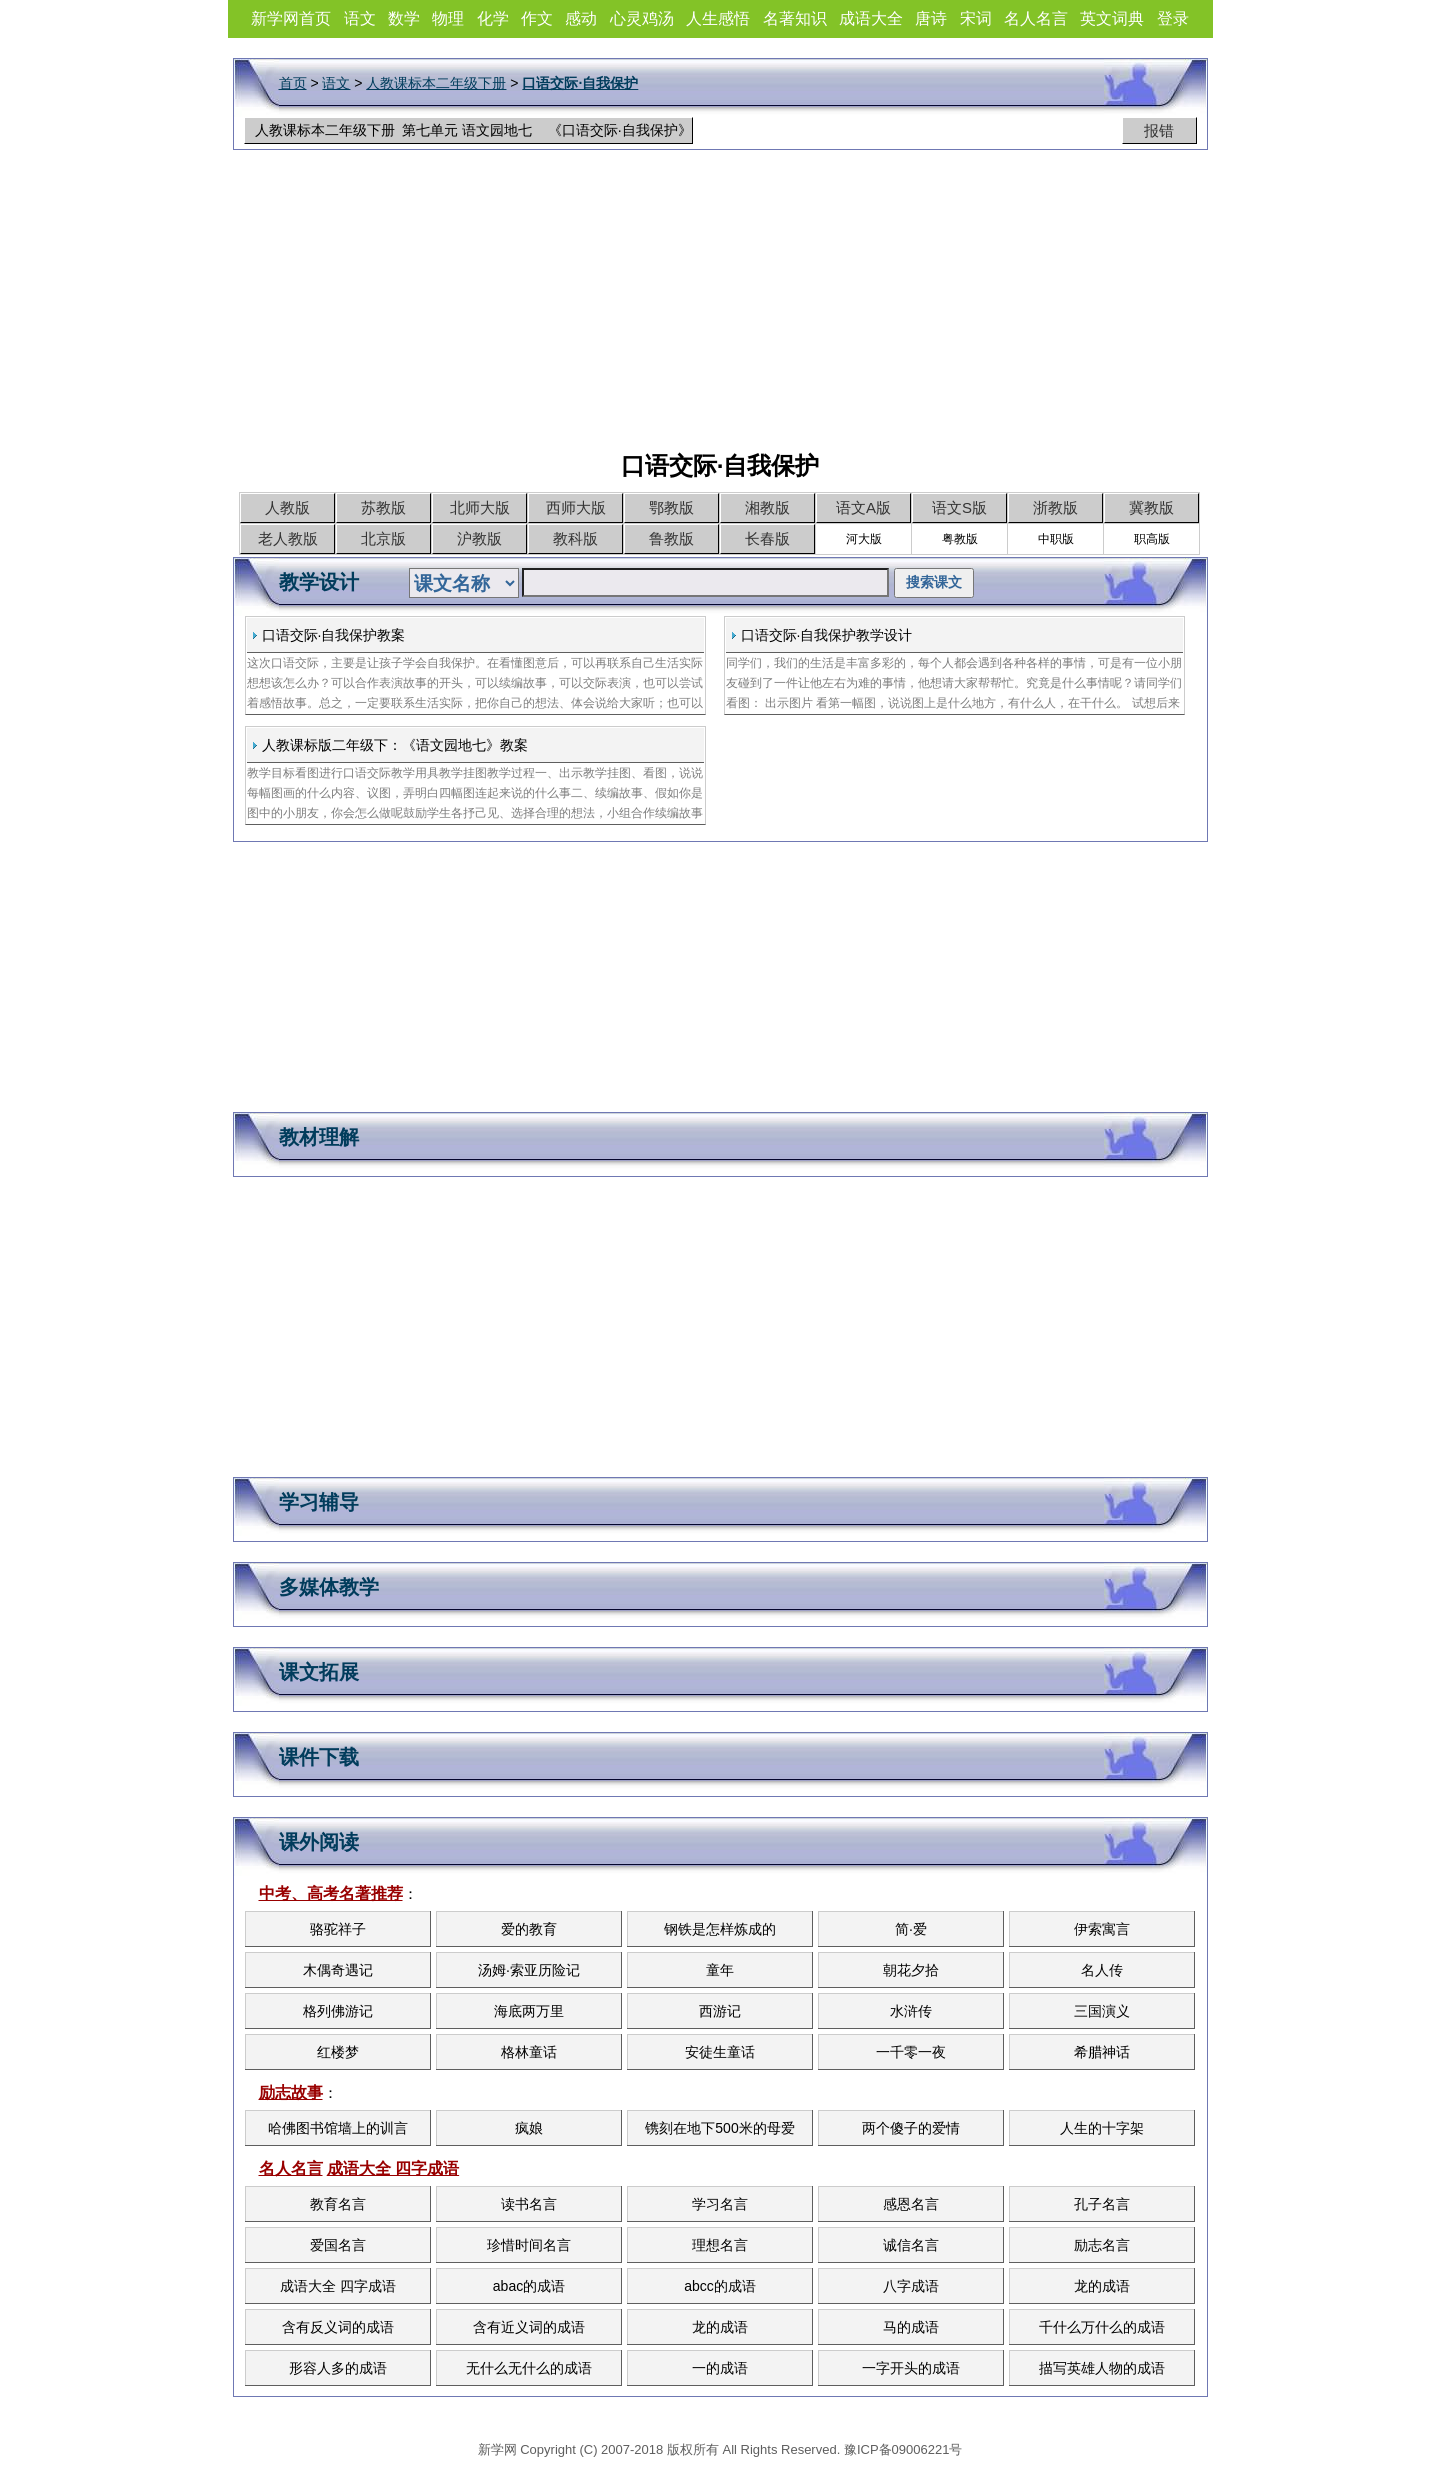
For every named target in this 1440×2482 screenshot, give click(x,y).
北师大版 (480, 507)
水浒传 (911, 2011)
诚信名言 (911, 2245)
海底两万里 (529, 2011)
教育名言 (338, 2204)
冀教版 (1151, 507)
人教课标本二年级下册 (436, 83)
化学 (493, 18)
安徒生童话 (720, 2052)
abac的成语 (529, 2286)
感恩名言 (911, 2204)
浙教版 (1055, 507)
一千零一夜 (911, 2052)
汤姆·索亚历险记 (529, 1970)
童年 (720, 1970)
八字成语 (911, 2286)
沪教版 (479, 538)
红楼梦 (338, 2052)
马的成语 (911, 2327)
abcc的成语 (720, 2286)
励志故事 (291, 2092)
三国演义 (1102, 2011)
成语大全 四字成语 (393, 2168)
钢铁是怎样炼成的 (720, 1929)
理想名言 (720, 2245)
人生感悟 (718, 18)
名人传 (1102, 1970)
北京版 (383, 538)
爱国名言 (338, 2245)
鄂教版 (671, 507)
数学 (404, 18)
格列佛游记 (338, 2011)
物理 (448, 18)
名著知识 (795, 18)
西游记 (720, 2011)
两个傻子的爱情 (911, 2128)
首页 (293, 83)
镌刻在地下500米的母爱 (719, 2128)
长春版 (767, 538)
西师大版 (576, 507)
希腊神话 (1102, 2052)
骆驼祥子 (338, 1929)
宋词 (976, 18)
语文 (360, 18)
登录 (1173, 18)
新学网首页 (291, 18)
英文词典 (1112, 18)
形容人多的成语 (338, 2368)
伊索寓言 (1102, 1929)
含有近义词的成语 (529, 2327)
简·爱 (911, 1929)
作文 (537, 18)
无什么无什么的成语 (529, 2368)
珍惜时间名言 (529, 2245)
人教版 (287, 507)
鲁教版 (671, 538)
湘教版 (767, 507)
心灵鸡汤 (642, 18)
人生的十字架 (1102, 2128)
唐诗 (931, 18)
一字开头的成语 (911, 2368)
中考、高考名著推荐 (331, 1893)
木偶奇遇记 (338, 1970)
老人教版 (288, 538)
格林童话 (529, 2052)
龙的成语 (1102, 2286)
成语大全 (871, 18)
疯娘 (529, 2128)
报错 (1159, 130)
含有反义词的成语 (338, 2327)
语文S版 (959, 507)
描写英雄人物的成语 (1102, 2368)
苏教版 (383, 507)
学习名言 (720, 2204)
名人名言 (1036, 18)
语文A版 (863, 507)
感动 (581, 18)
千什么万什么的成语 (1102, 2327)
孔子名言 (1102, 2204)
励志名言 (1102, 2245)
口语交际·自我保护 (580, 83)
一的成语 (720, 2368)
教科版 (575, 538)
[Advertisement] (720, 310)
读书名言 (529, 2204)
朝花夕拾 (911, 1970)
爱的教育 (529, 1929)
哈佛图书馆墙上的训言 (338, 2128)
